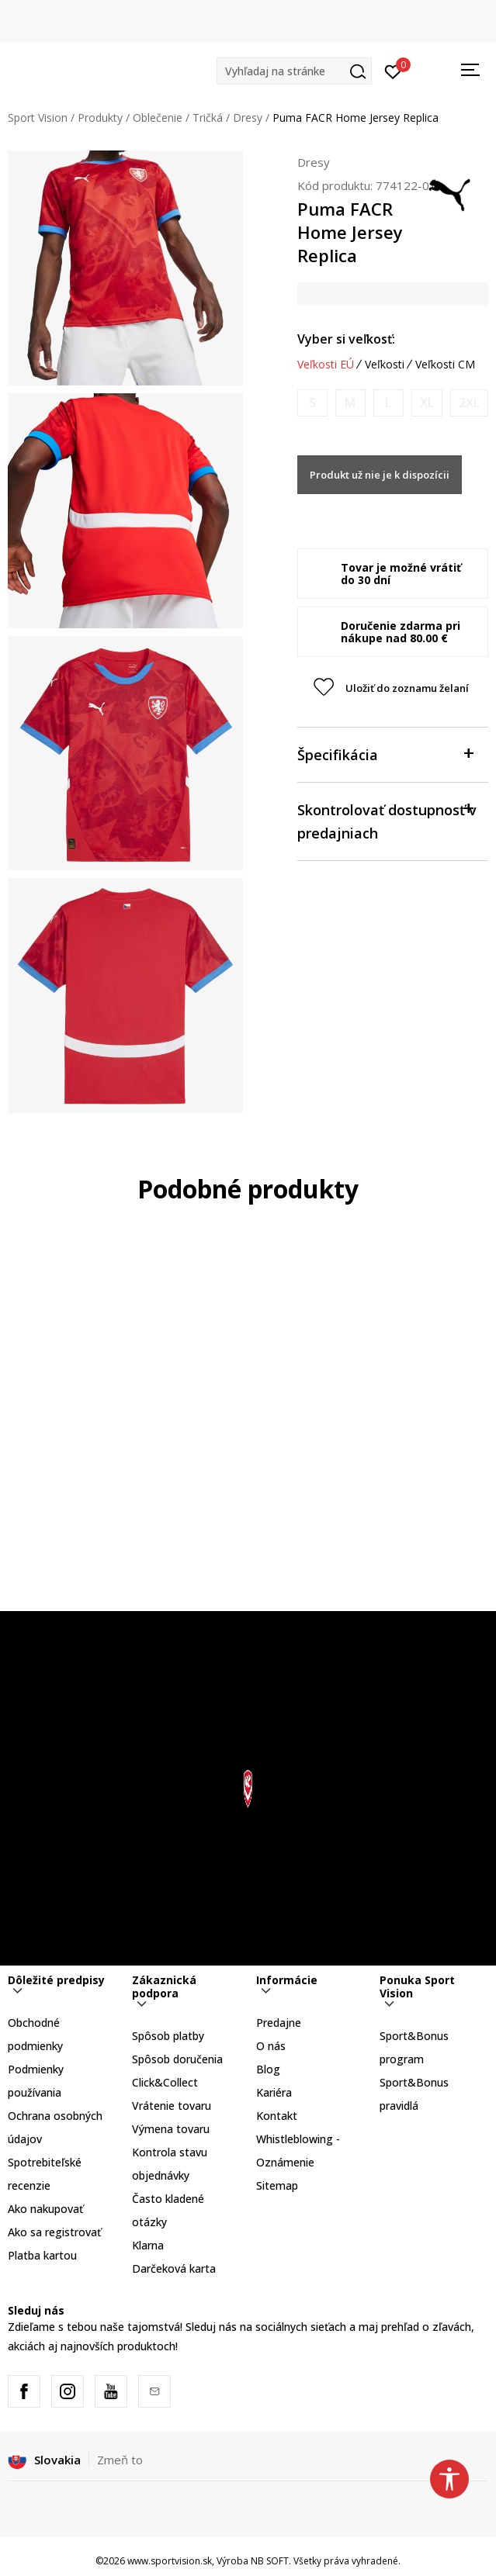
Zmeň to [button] (120, 2459)
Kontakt (276, 2115)
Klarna (148, 2245)
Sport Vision (38, 117)
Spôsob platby (168, 2035)
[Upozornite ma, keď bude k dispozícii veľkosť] (312, 403)
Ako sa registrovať (54, 2232)
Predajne (278, 2022)
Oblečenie (157, 117)
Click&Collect (165, 2082)
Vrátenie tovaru (171, 2105)
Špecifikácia (385, 753)
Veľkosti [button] (384, 364)
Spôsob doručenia (177, 2059)
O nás (271, 2045)
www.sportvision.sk (169, 2560)
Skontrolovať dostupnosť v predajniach (387, 820)
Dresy (247, 117)
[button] (294, 71)
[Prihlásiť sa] (393, 70)
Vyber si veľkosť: (346, 339)
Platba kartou (42, 2255)
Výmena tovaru (171, 2128)
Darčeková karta (174, 2268)
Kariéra (274, 2092)
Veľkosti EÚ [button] (325, 364)
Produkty (100, 117)
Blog (268, 2069)
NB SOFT (270, 2560)
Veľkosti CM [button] (445, 364)
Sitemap (277, 2185)
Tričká (208, 117)
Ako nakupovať (45, 2208)
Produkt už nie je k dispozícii (379, 475)
